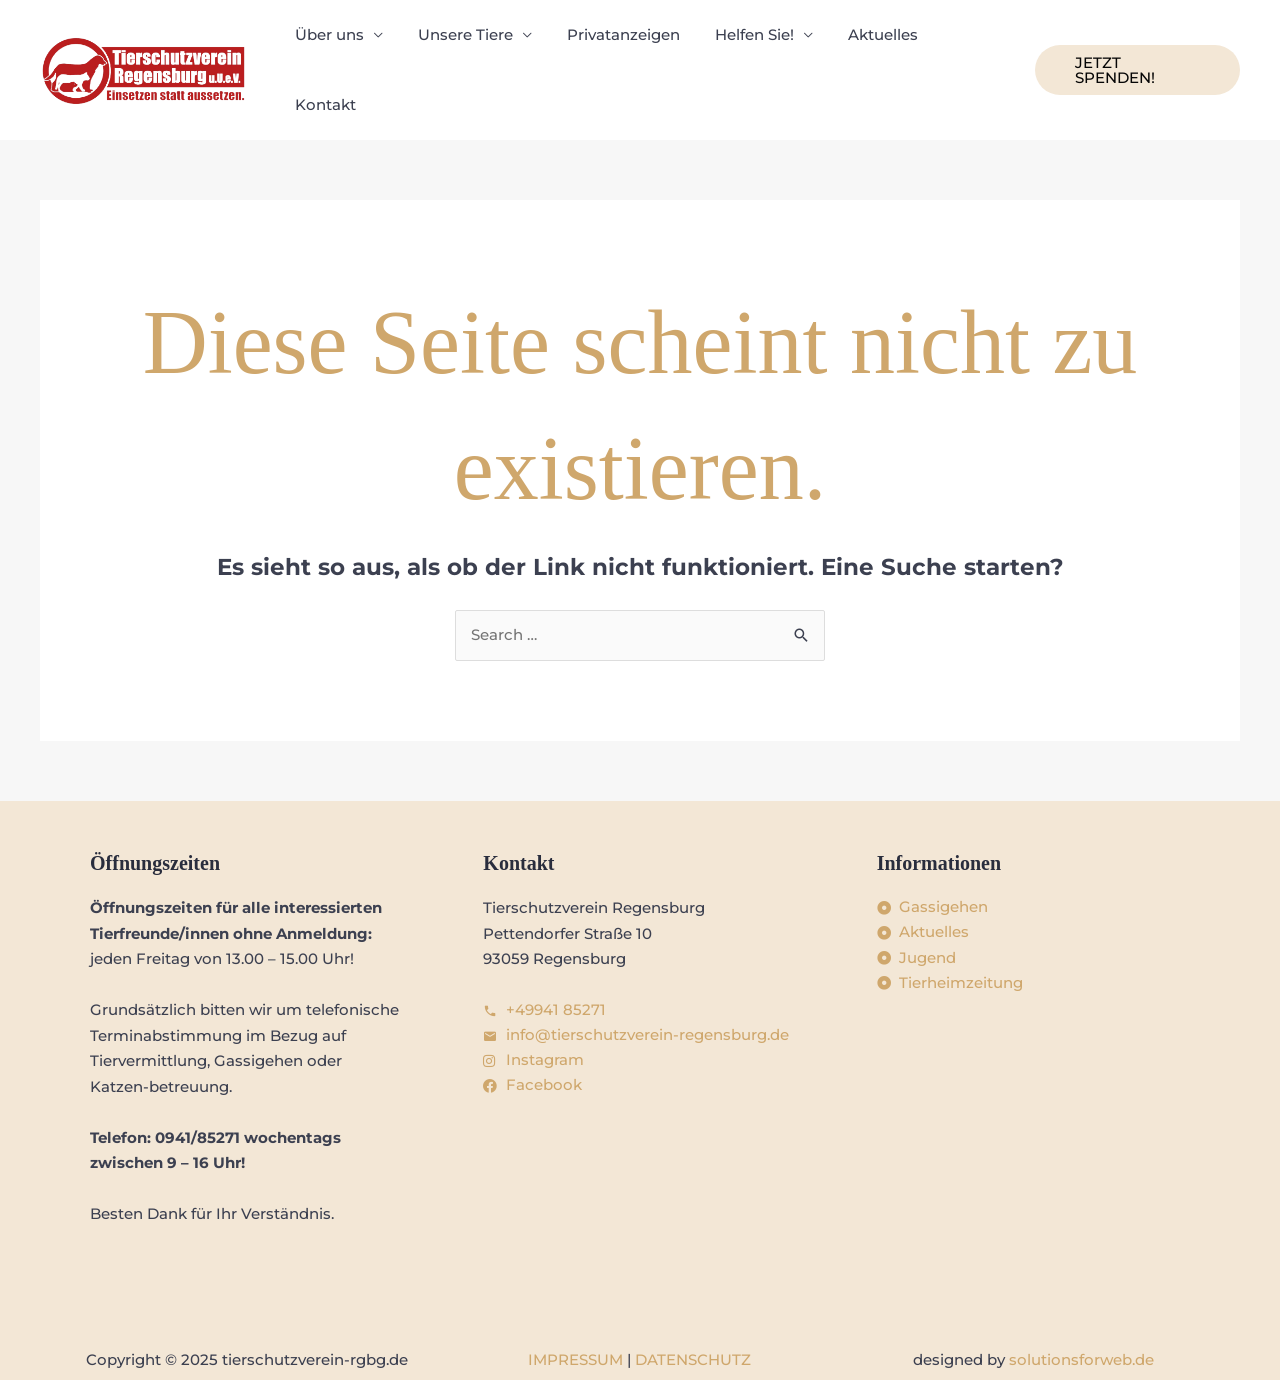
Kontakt (964, 49)
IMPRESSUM (575, 1320)
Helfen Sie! (745, 49)
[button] (1135, 50)
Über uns (335, 49)
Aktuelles (869, 49)
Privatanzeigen (619, 49)
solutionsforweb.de (1081, 1320)
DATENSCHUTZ (693, 1320)
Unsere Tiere (466, 49)
